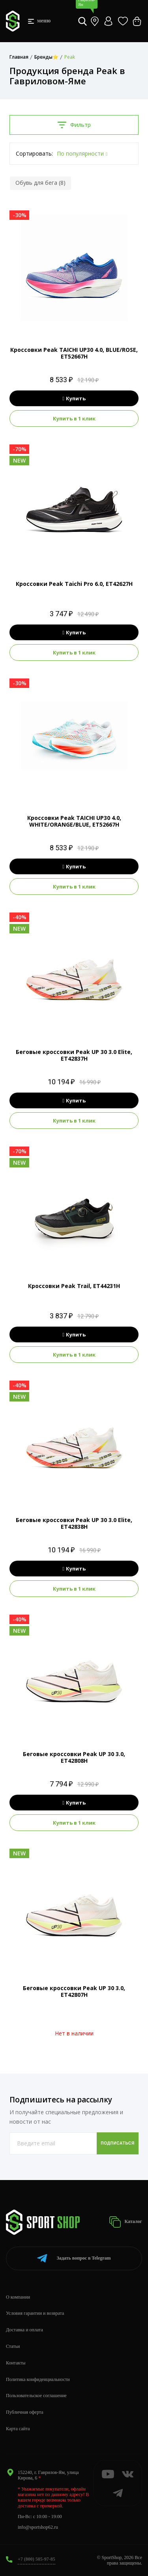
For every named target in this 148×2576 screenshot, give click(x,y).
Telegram (74, 2258)
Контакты (16, 2363)
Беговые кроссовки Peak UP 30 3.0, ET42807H (74, 1991)
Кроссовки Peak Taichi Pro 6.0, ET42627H (74, 583)
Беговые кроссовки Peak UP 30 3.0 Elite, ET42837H (74, 1055)
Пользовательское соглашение (36, 2395)
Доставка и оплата (24, 2330)
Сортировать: (34, 153)
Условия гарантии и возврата (35, 2313)
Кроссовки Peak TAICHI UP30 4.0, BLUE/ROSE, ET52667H (74, 353)
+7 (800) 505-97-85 (36, 2559)
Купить (74, 398)
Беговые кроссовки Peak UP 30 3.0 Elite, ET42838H (74, 1523)
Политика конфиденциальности (38, 2379)
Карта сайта (18, 2428)
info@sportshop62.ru (38, 2527)
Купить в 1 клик (74, 418)
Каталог (125, 2222)
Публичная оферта (24, 2412)
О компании (18, 2297)
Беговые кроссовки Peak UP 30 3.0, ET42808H (74, 1757)
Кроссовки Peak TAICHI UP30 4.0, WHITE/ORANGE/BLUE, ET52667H (74, 821)
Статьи (13, 2346)
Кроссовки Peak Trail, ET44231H (74, 1286)
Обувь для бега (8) (40, 182)
